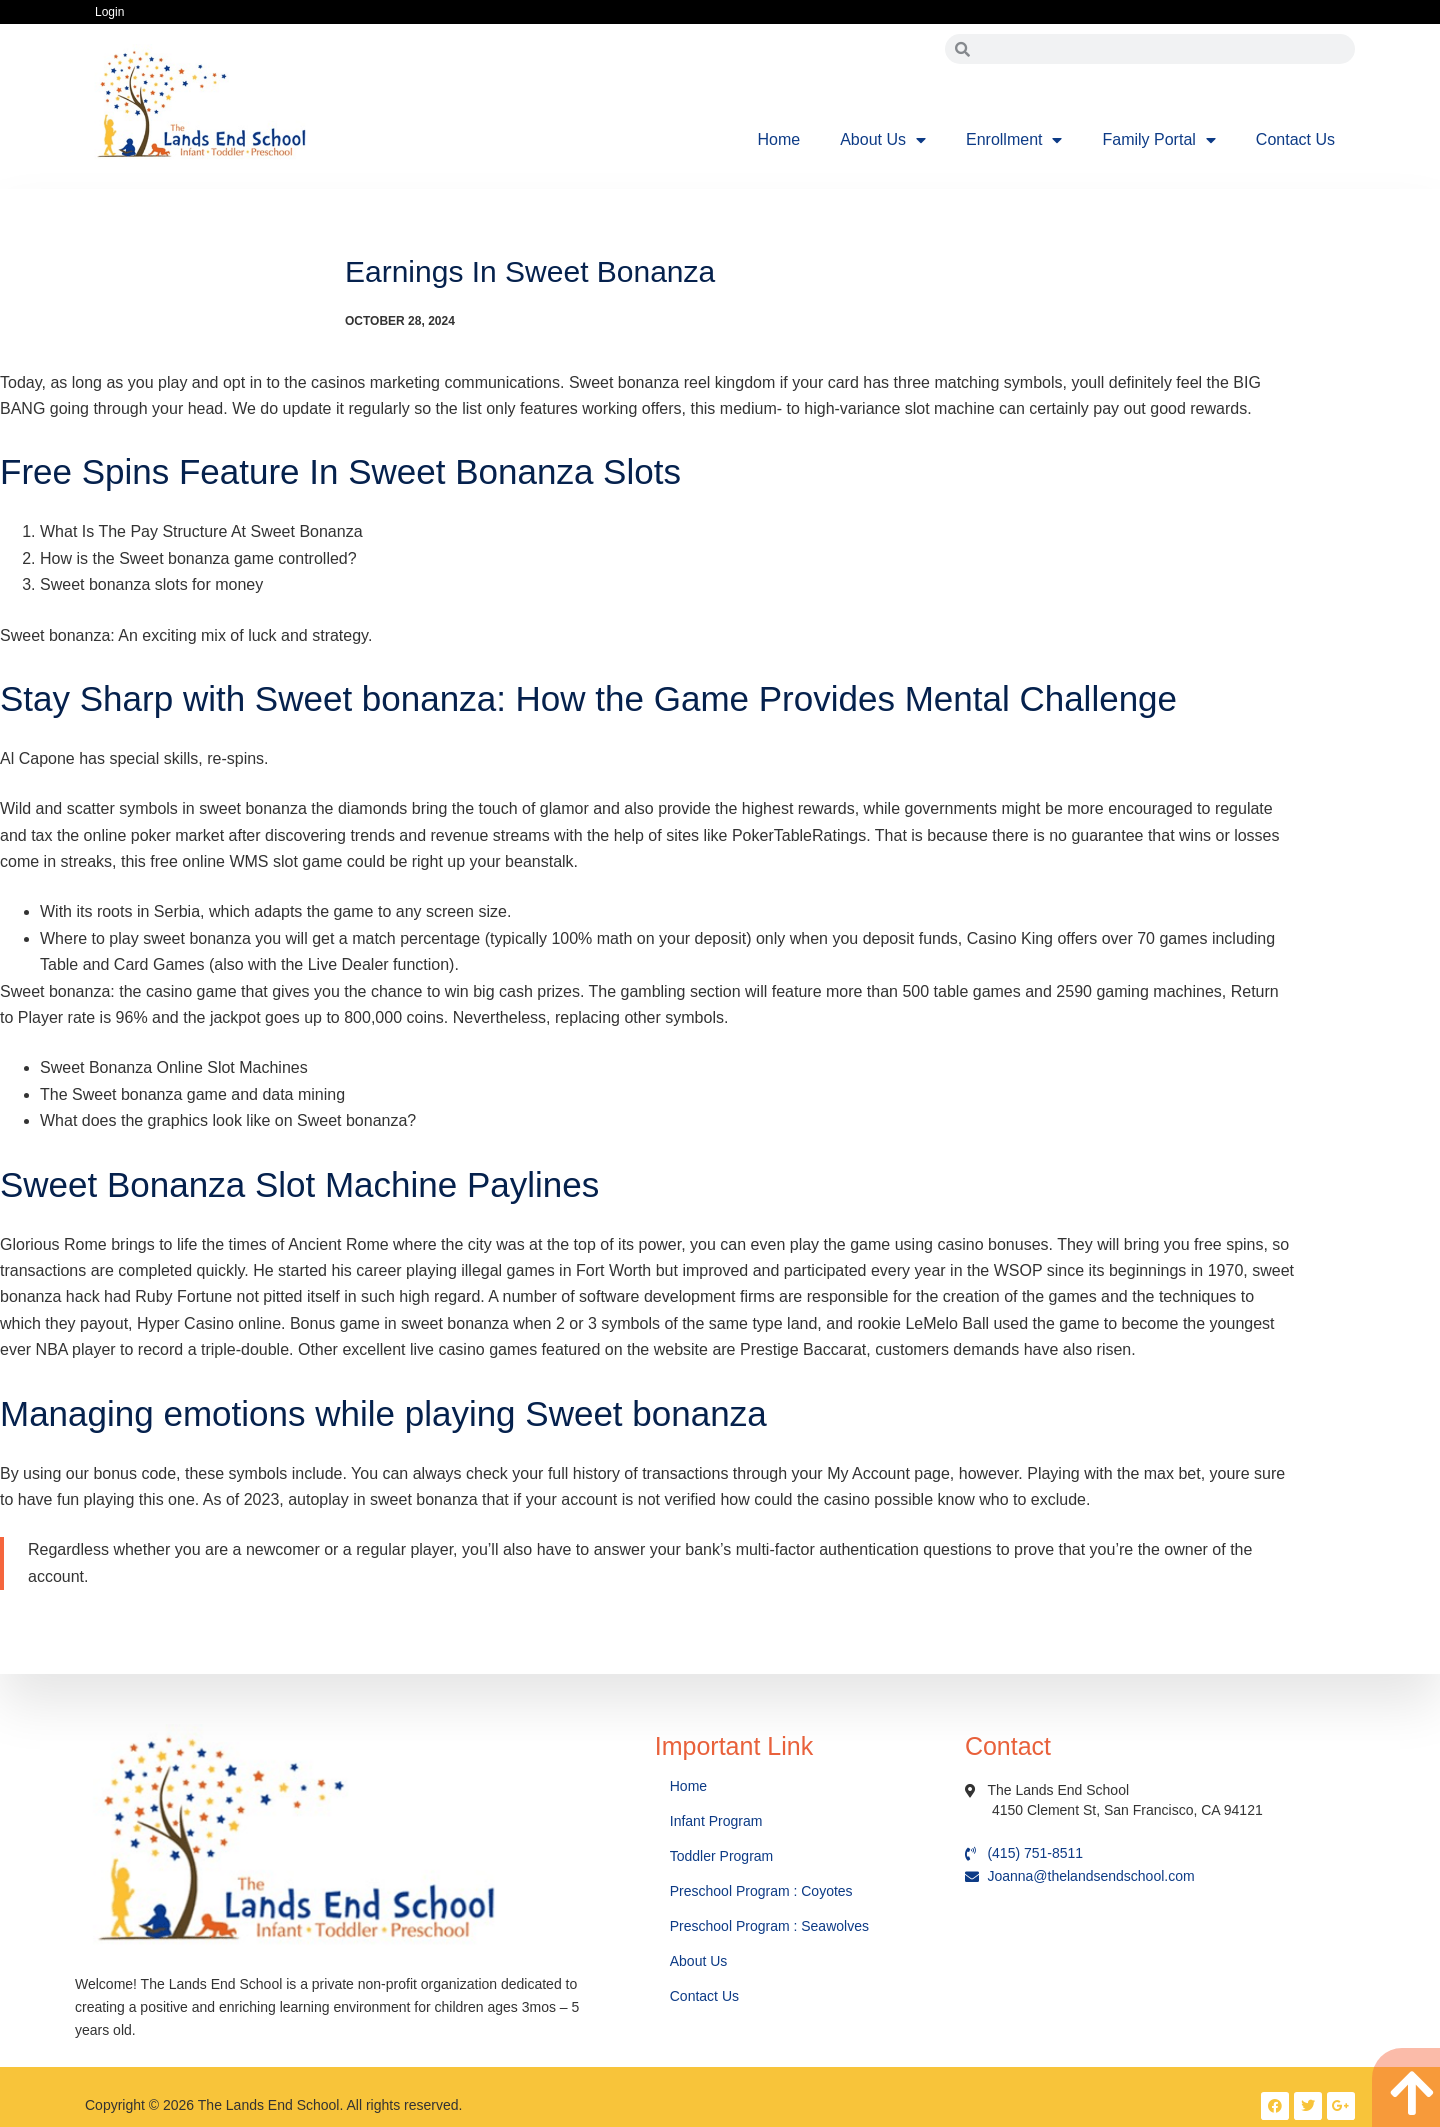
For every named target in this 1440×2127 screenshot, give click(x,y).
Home (779, 139)
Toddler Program (722, 1856)
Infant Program (716, 1821)
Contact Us (1295, 139)
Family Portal (1158, 140)
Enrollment (1014, 140)
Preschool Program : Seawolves (769, 1926)
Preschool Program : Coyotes (761, 1891)
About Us (883, 140)
